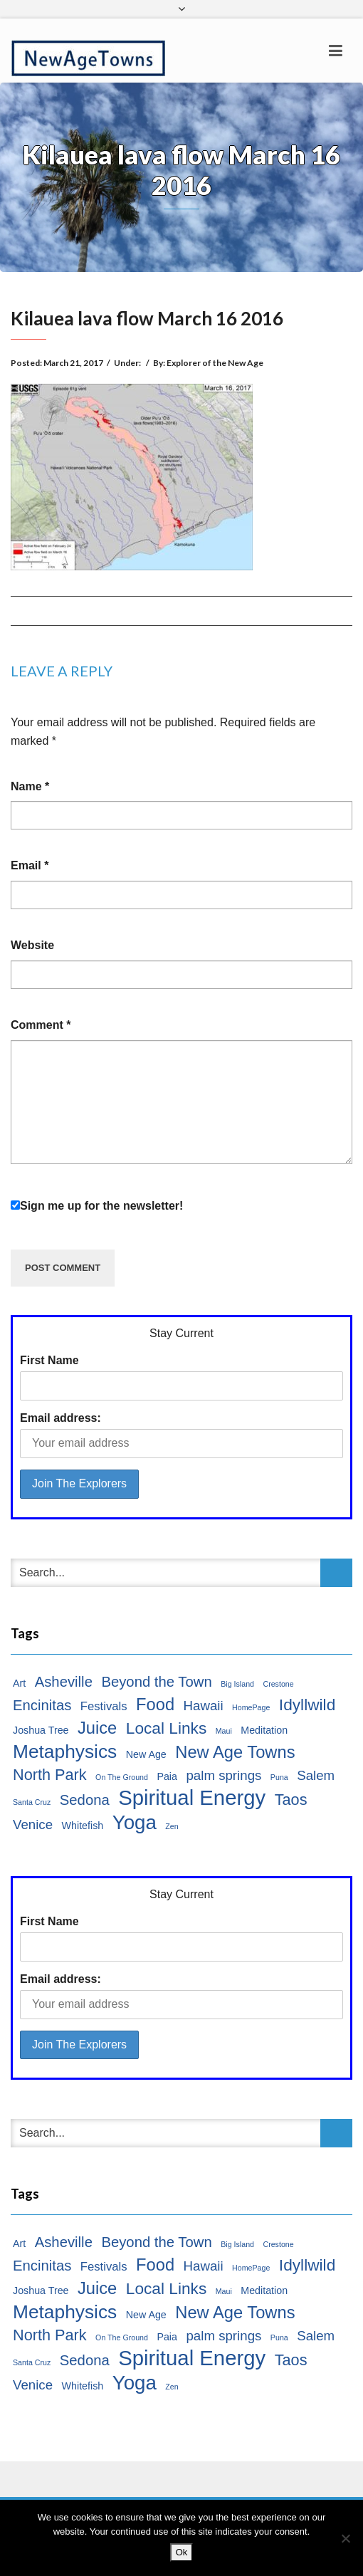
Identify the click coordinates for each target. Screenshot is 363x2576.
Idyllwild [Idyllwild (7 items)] (307, 1704)
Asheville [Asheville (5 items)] (64, 1682)
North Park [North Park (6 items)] (50, 1775)
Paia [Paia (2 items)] (167, 1776)
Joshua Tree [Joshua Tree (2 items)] (41, 1730)
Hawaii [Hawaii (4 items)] (203, 1705)
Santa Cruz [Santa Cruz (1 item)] (32, 1802)
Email (29, 865)
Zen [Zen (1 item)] (171, 1826)
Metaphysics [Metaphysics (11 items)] (65, 1751)
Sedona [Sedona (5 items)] (85, 1800)
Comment (40, 1025)
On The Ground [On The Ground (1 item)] (121, 1777)
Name (30, 786)
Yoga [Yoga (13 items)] (134, 1823)
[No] (345, 2538)
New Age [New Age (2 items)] (146, 1754)
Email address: (60, 1418)
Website (32, 945)
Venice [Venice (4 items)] (33, 1824)
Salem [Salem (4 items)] (316, 1775)
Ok (182, 2552)
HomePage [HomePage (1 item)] (251, 1707)
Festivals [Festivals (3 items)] (103, 1706)
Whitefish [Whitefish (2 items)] (83, 1825)
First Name (49, 1360)
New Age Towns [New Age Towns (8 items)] (235, 1752)
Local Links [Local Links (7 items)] (166, 1728)
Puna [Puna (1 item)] (279, 1777)
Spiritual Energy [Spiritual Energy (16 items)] (191, 1798)
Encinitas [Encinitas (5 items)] (42, 1705)
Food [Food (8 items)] (155, 1704)
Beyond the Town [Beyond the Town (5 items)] (156, 1682)
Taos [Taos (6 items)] (291, 1799)
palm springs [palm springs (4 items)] (223, 1775)
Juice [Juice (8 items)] (97, 1728)
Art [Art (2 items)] (19, 1683)
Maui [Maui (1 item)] (224, 1731)
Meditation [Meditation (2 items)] (264, 1730)
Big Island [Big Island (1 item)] (237, 1684)
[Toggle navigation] (336, 51)
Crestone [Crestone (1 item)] (278, 1684)
